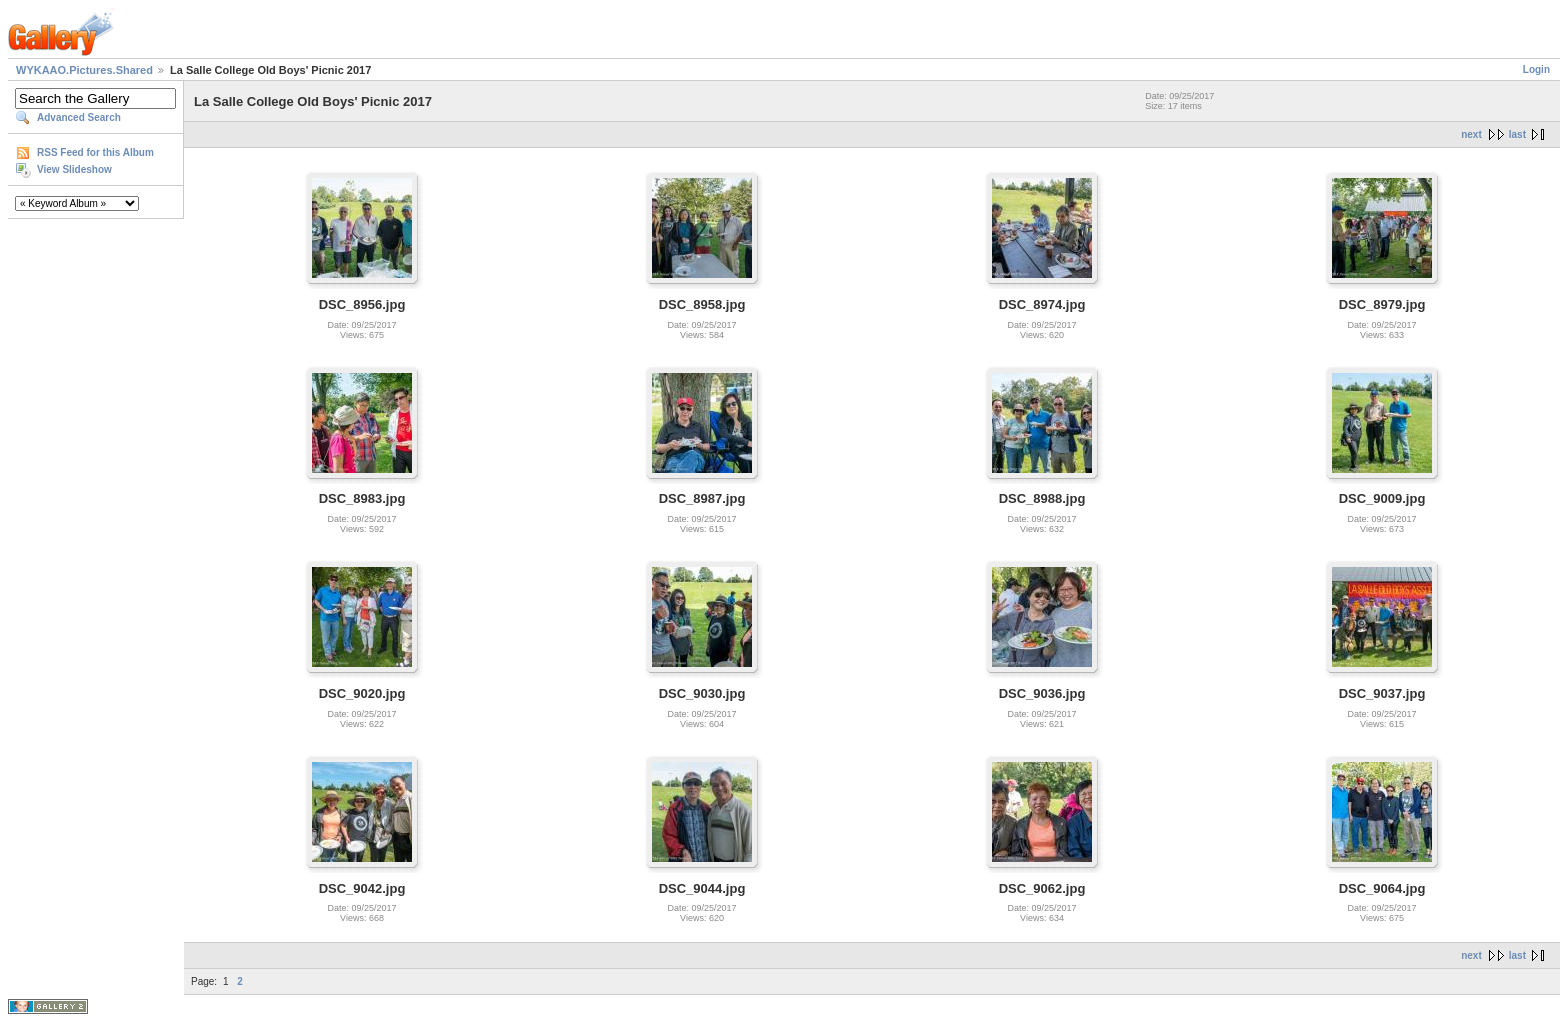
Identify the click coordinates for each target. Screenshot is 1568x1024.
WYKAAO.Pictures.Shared (84, 70)
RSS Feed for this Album (95, 152)
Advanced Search (79, 117)
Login (1536, 69)
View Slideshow (74, 169)
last (1517, 134)
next (1471, 134)
